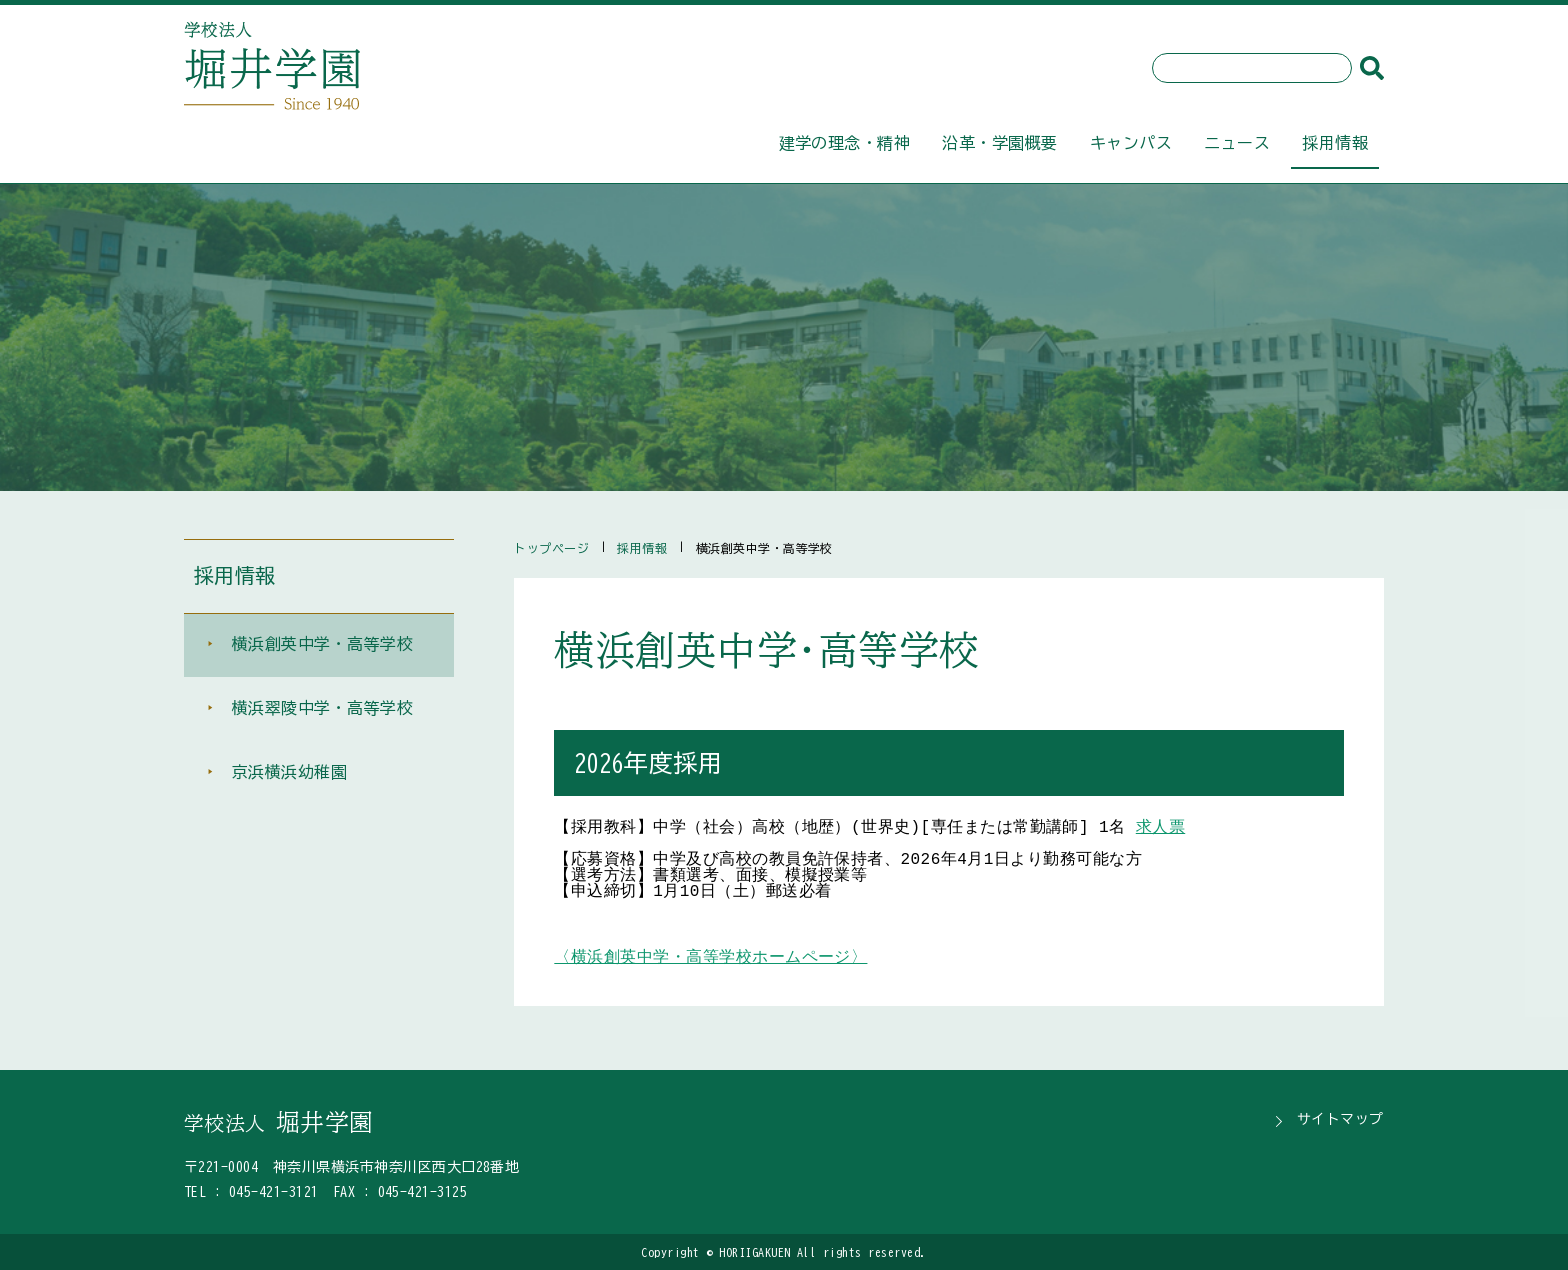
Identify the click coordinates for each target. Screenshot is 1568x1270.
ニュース (1237, 143)
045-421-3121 (274, 1192)
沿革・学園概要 (999, 143)
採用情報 (1335, 143)
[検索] (1372, 68)
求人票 (1160, 828)
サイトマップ (1340, 1119)
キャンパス (1131, 143)
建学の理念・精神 (845, 143)
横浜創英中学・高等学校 (322, 646)
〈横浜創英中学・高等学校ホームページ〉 (710, 957)
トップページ (551, 548)
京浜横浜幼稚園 (289, 774)
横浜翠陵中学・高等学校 (322, 710)
